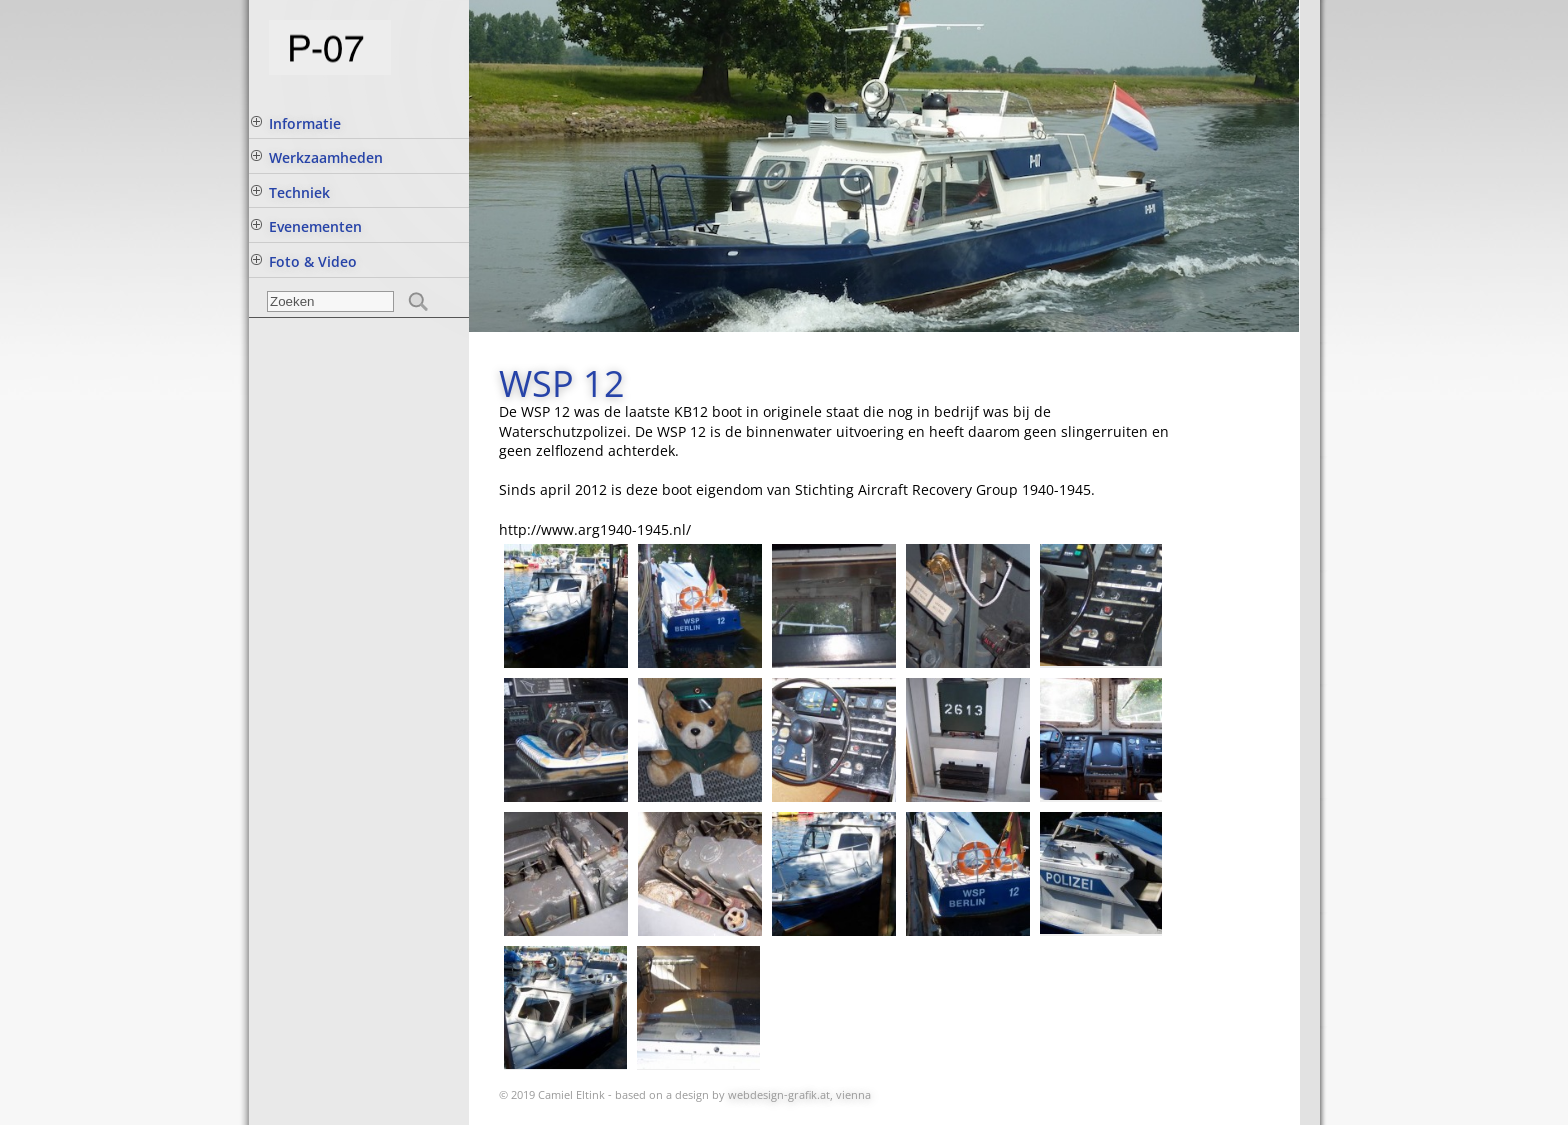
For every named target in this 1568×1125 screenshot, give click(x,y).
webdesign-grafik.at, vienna (799, 1094)
